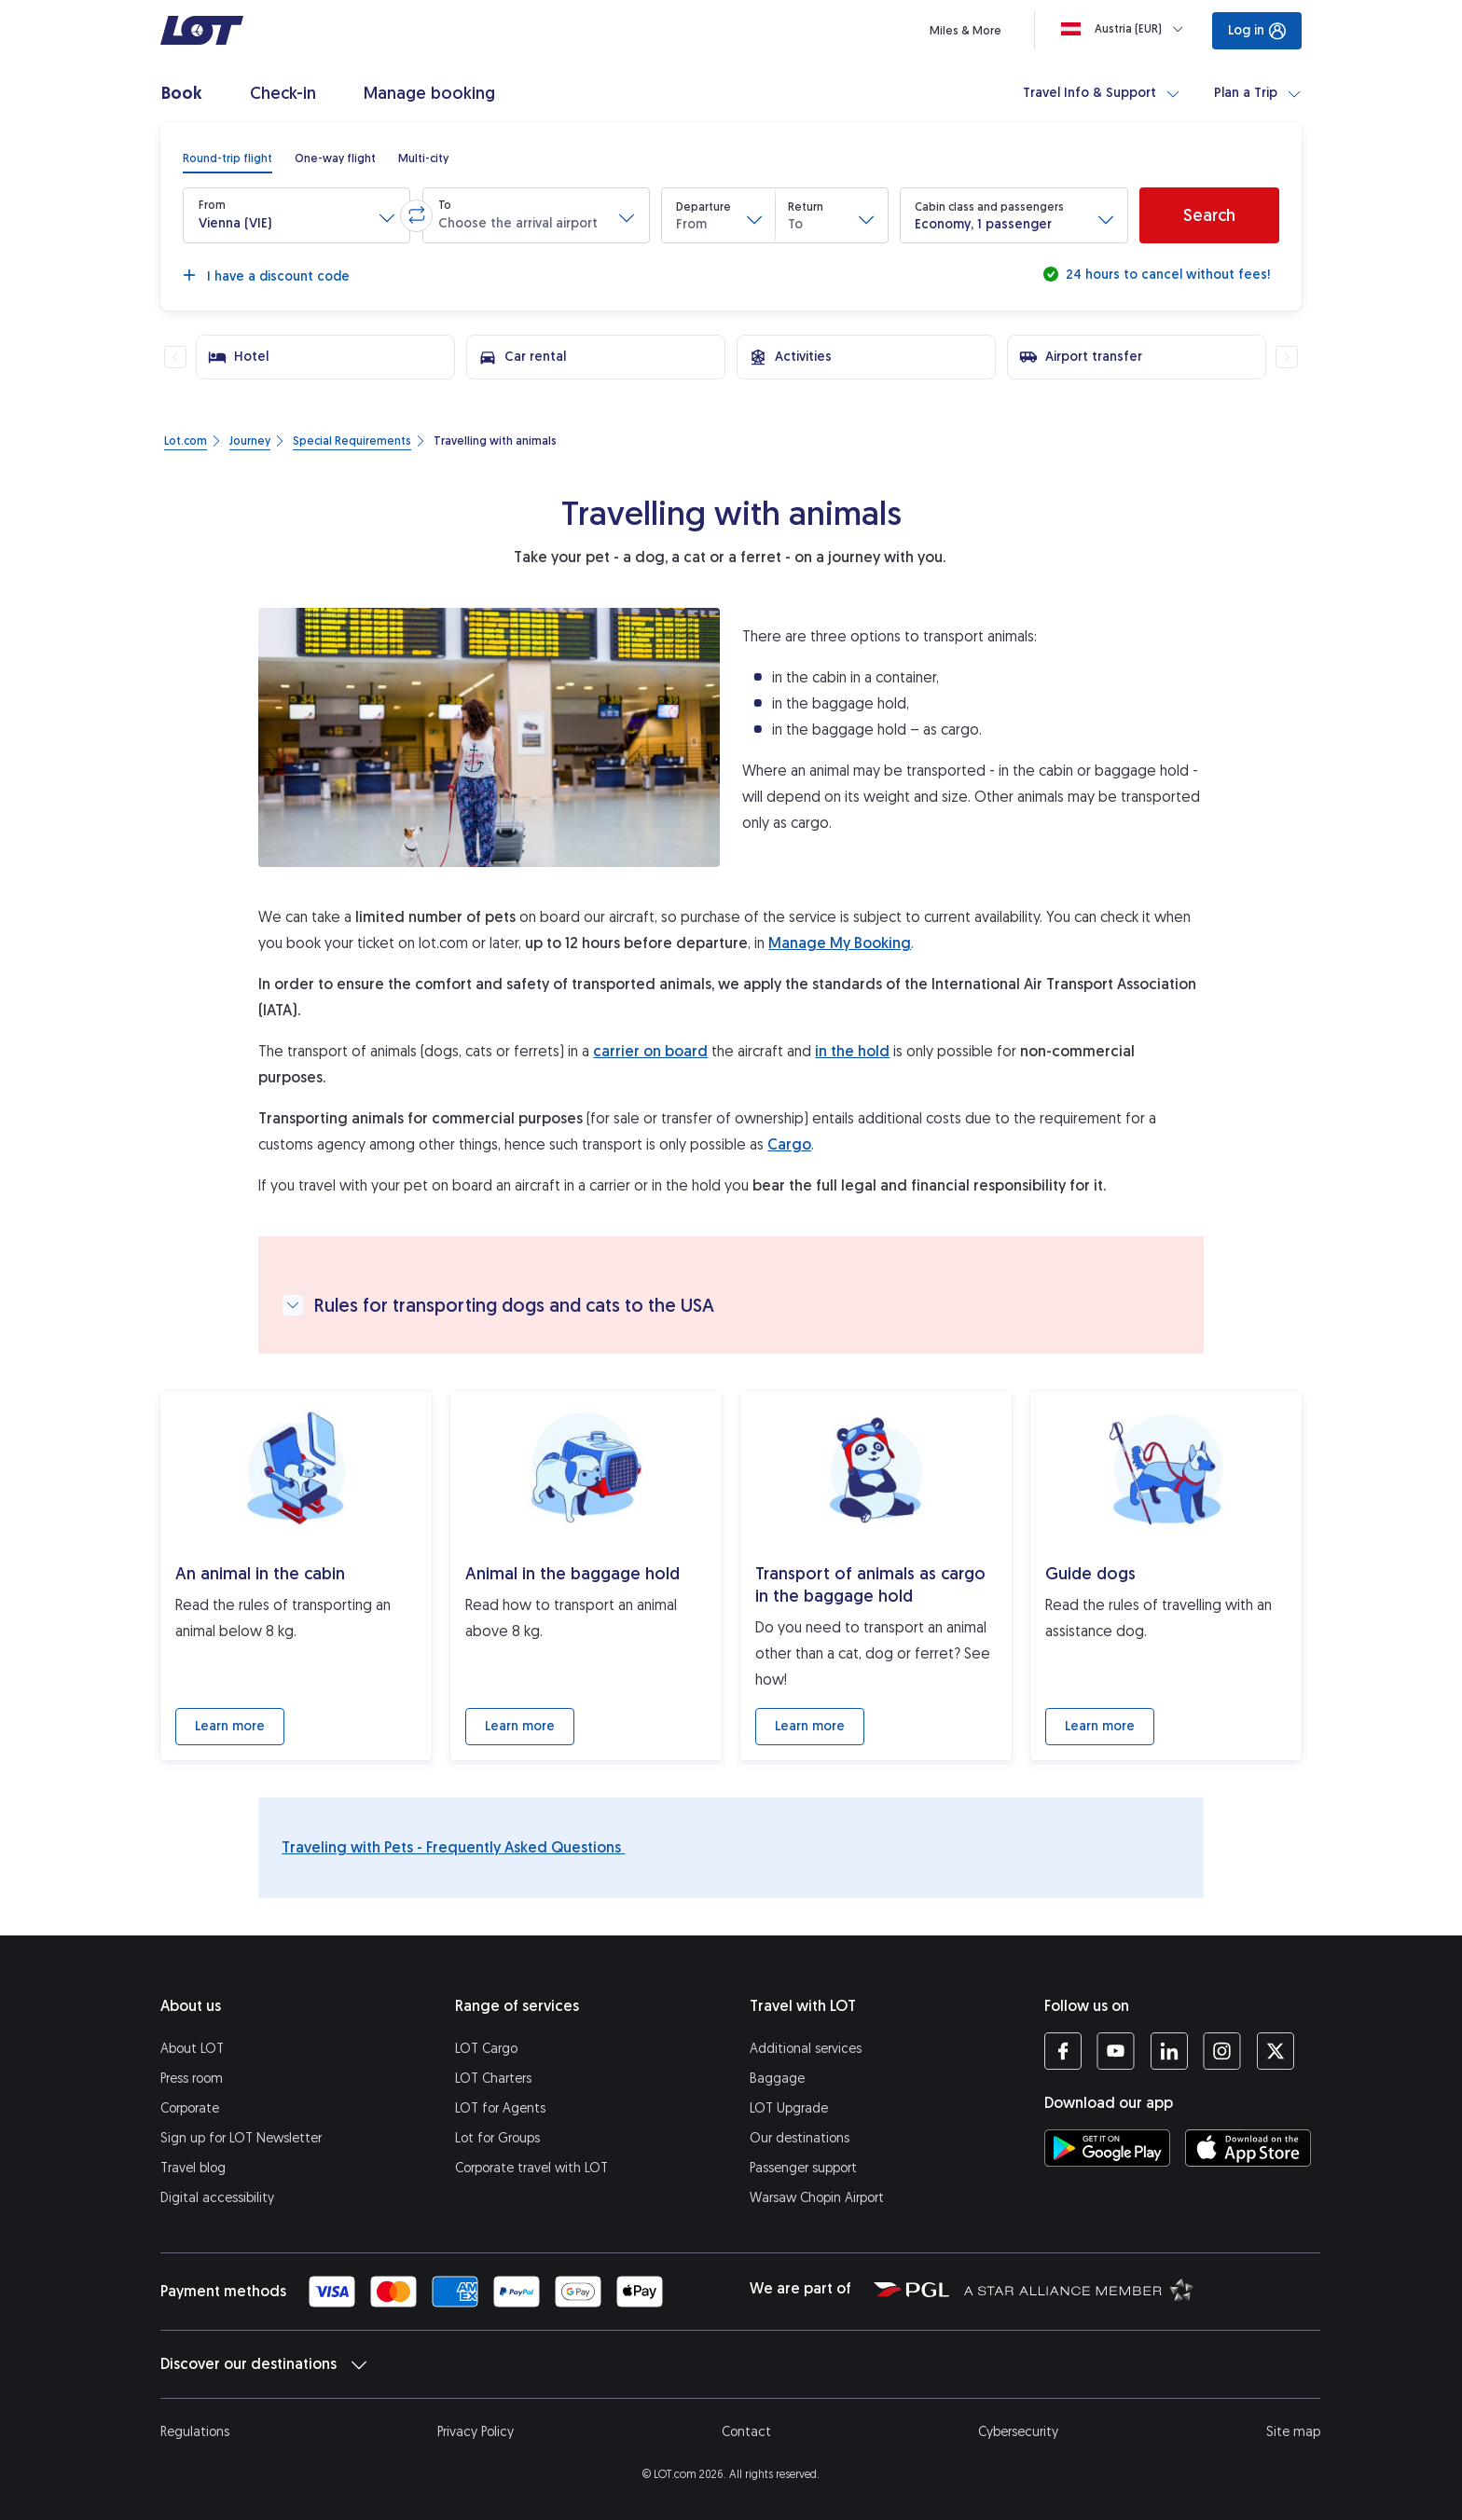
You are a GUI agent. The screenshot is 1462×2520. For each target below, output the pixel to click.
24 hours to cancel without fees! (1166, 274)
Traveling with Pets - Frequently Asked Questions (453, 1847)
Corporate (189, 2108)
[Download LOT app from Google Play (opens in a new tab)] (1107, 2148)
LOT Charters (493, 2078)
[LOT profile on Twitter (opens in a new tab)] (1275, 2051)
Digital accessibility (217, 2198)
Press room (191, 2078)
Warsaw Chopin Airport (817, 2198)
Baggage (777, 2078)
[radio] (227, 158)
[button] (296, 215)
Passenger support (803, 2168)
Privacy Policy (475, 2432)
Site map (1293, 2432)
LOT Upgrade (789, 2108)
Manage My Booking (839, 943)
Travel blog (193, 2168)
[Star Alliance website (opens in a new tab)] (1078, 2289)
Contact (746, 2432)
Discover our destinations (263, 2364)
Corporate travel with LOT (531, 2168)
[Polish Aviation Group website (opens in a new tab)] (911, 2289)
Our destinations (799, 2138)
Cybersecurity (1018, 2432)
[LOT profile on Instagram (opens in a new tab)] (1222, 2051)
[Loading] (1126, 29)
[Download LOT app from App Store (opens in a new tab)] (1248, 2148)
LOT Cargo (486, 2049)
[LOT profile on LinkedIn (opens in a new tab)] (1169, 2051)
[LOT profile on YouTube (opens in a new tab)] (1115, 2051)
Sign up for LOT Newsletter (241, 2138)
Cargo (789, 1144)
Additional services (806, 2049)
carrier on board (650, 1051)
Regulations (194, 2432)
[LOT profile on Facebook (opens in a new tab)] (1063, 2051)
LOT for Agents (500, 2108)
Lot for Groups (497, 2138)
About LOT (192, 2049)
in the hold (852, 1051)
